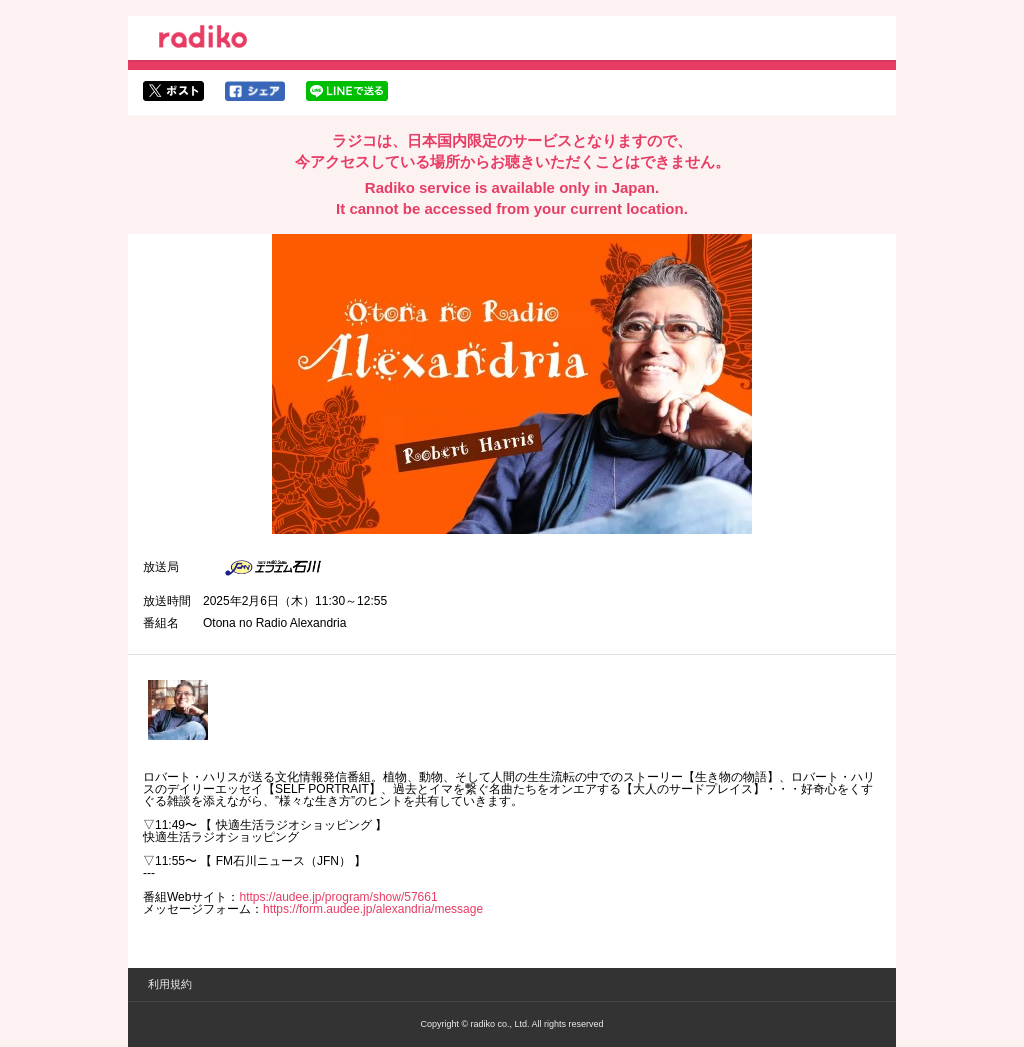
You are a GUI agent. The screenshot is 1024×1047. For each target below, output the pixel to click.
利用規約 (170, 984)
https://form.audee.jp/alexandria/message (373, 909)
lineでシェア (347, 91)
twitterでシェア (173, 91)
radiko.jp (203, 40)
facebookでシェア (255, 91)
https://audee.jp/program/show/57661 (338, 897)
